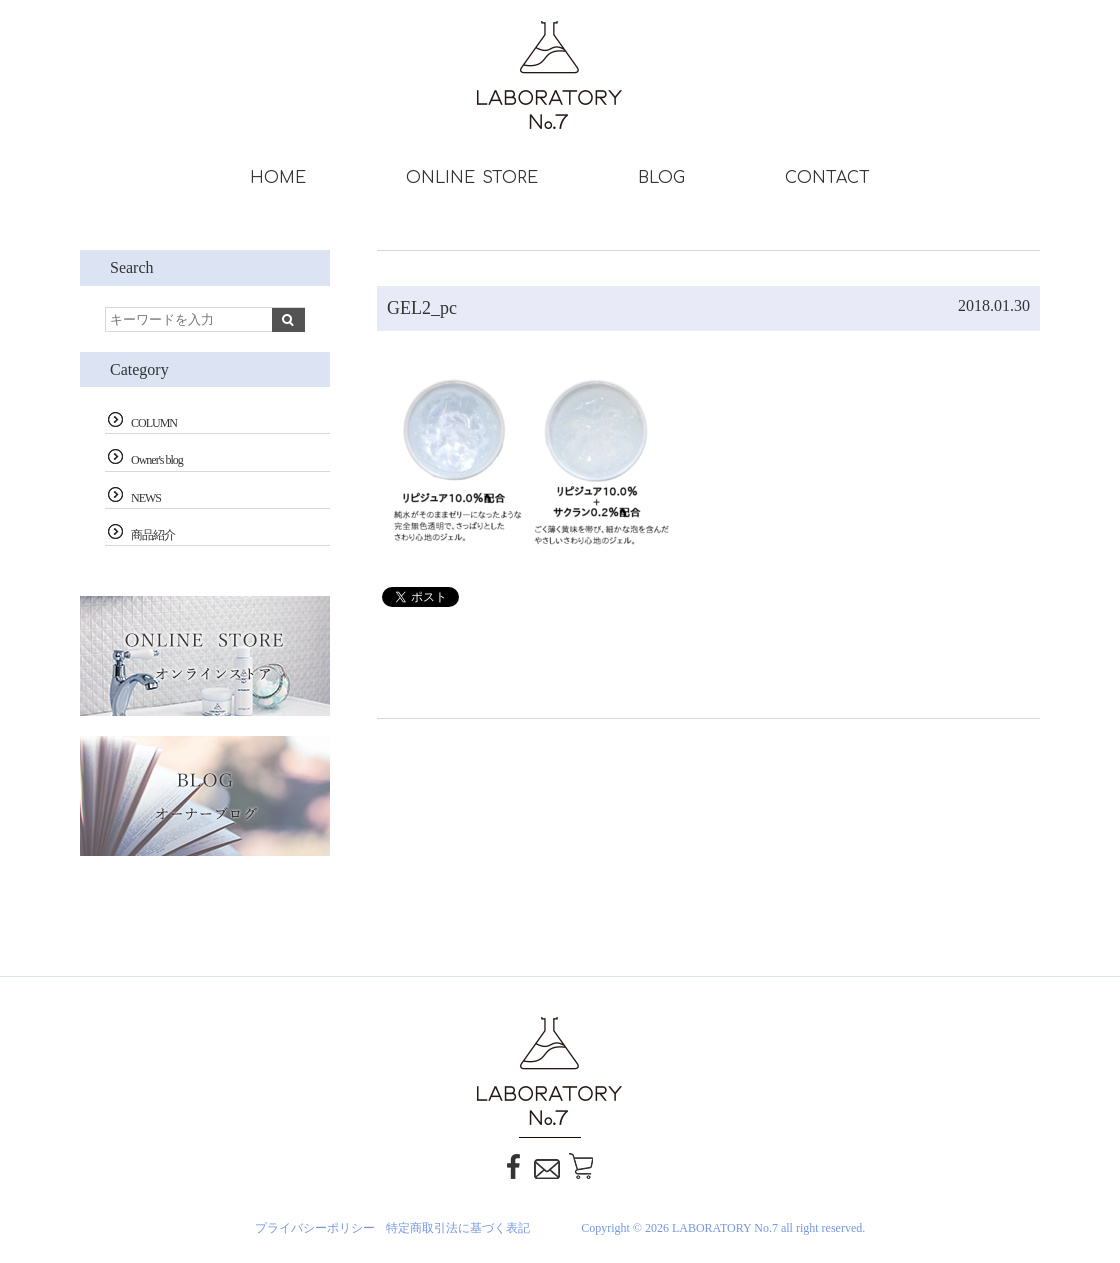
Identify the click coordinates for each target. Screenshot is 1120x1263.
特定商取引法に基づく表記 (458, 1228)
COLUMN (154, 423)
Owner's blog (157, 460)
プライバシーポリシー (315, 1228)
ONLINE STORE (472, 178)
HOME (278, 178)
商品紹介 (153, 535)
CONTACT (827, 178)
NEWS (146, 498)
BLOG (661, 178)
